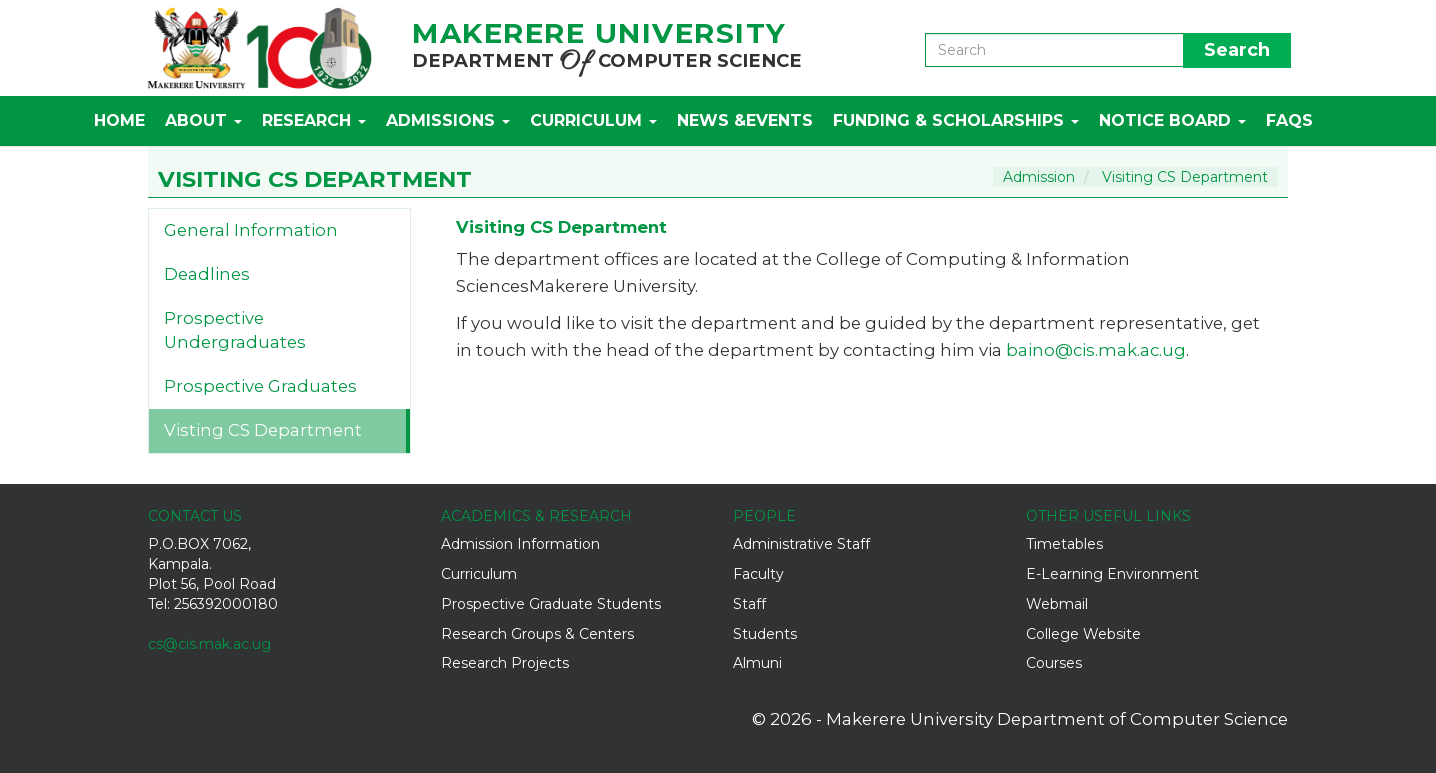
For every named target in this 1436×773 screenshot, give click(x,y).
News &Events (745, 120)
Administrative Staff (801, 544)
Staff (749, 604)
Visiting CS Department (1185, 177)
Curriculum (593, 120)
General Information (251, 230)
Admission (1039, 177)
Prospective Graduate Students (551, 604)
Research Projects (505, 663)
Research (314, 120)
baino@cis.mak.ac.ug (1096, 350)
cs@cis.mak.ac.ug (209, 644)
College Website (1083, 634)
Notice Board (1172, 120)
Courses (1054, 663)
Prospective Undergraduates (235, 330)
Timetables (1064, 544)
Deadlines (207, 274)
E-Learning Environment (1112, 574)
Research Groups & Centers (537, 634)
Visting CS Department (263, 430)
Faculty (758, 574)
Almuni (757, 663)
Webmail (1057, 604)
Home (119, 120)
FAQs (1289, 120)
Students (765, 634)
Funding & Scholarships (956, 120)
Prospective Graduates (260, 386)
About (203, 120)
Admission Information (520, 544)
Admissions (448, 120)
